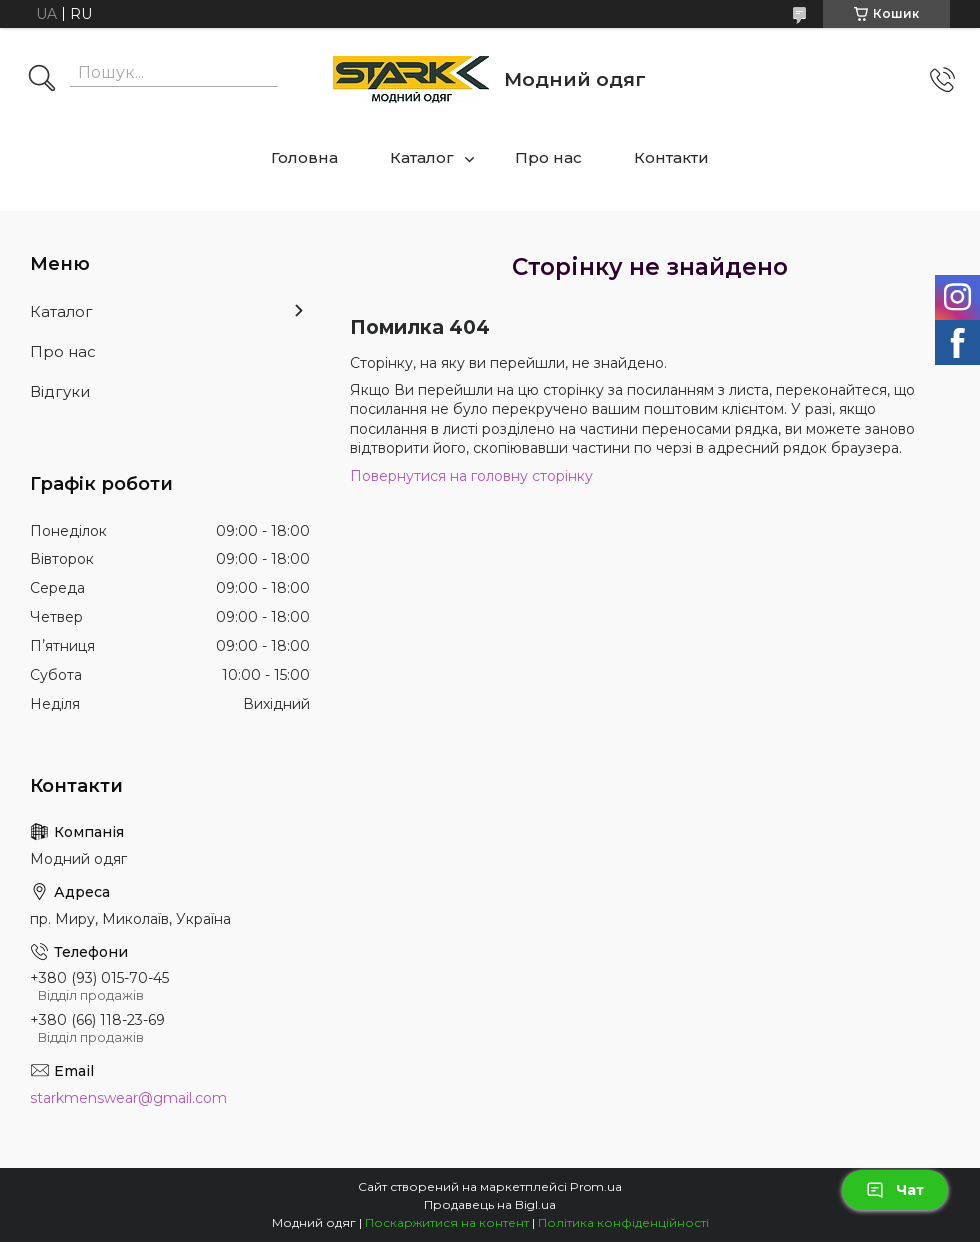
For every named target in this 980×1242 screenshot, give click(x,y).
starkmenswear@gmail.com (128, 1098)
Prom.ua (596, 1186)
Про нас (548, 157)
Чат (895, 1190)
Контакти (671, 157)
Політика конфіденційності (623, 1222)
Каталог (422, 157)
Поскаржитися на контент (447, 1222)
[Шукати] (42, 80)
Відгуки (60, 391)
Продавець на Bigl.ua (490, 1204)
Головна (304, 157)
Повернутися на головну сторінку (471, 476)
